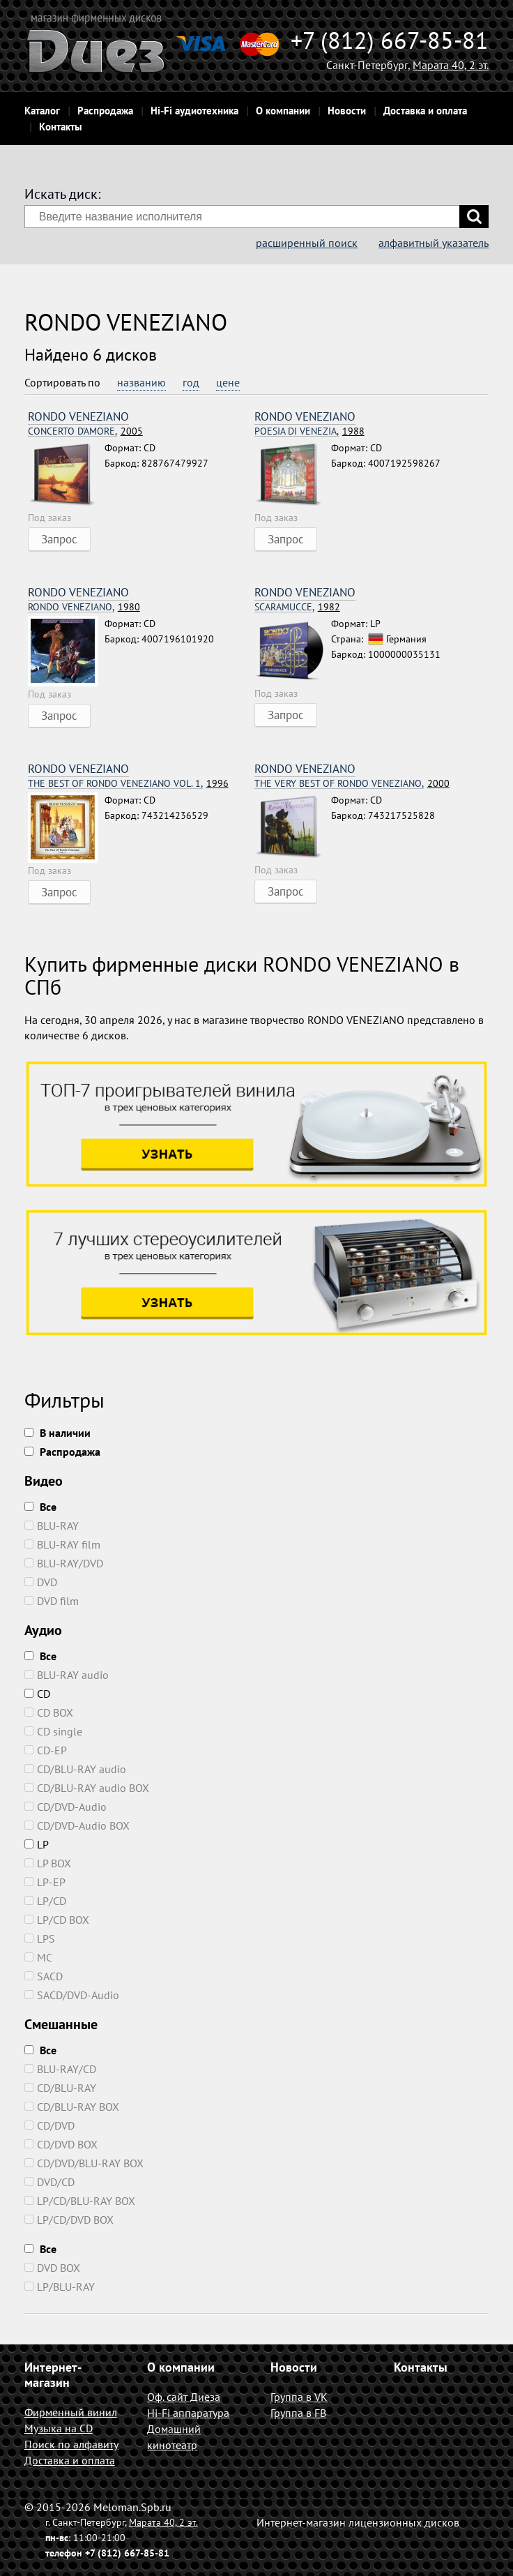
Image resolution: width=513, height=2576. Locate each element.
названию (141, 382)
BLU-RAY (51, 1525)
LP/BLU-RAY (59, 2286)
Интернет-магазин (53, 2374)
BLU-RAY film (62, 1544)
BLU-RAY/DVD (63, 1563)
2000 (352, 783)
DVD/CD (49, 2182)
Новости (347, 110)
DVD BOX (52, 2268)
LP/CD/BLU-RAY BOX (79, 2201)
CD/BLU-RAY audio (75, 1769)
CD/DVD (49, 2125)
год (191, 382)
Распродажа (105, 110)
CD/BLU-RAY (60, 2088)
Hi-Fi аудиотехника (194, 110)
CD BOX (48, 1712)
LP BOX (47, 1863)
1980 (84, 607)
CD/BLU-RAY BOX (71, 2107)
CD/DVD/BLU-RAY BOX (84, 2163)
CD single (53, 1731)
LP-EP (45, 1882)
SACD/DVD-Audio (71, 1995)
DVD (40, 1582)
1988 (309, 431)
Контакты (60, 126)
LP (36, 1844)
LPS (39, 1938)
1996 (128, 783)
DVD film (51, 1601)
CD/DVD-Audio (65, 1807)
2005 (85, 431)
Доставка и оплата (425, 110)
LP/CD (45, 1901)
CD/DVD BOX (61, 2144)
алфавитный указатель (433, 243)
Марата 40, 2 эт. (451, 65)
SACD (43, 1976)
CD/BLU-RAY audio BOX (86, 1788)
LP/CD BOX (56, 1920)
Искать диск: (62, 194)
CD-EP (45, 1750)
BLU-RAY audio (66, 1675)
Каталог (42, 110)
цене (228, 382)
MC (38, 1957)
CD (37, 1694)
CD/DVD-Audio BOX (77, 1825)
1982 (297, 607)
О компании (283, 110)
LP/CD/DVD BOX (69, 2220)
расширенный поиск (307, 243)
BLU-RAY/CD (60, 2069)
